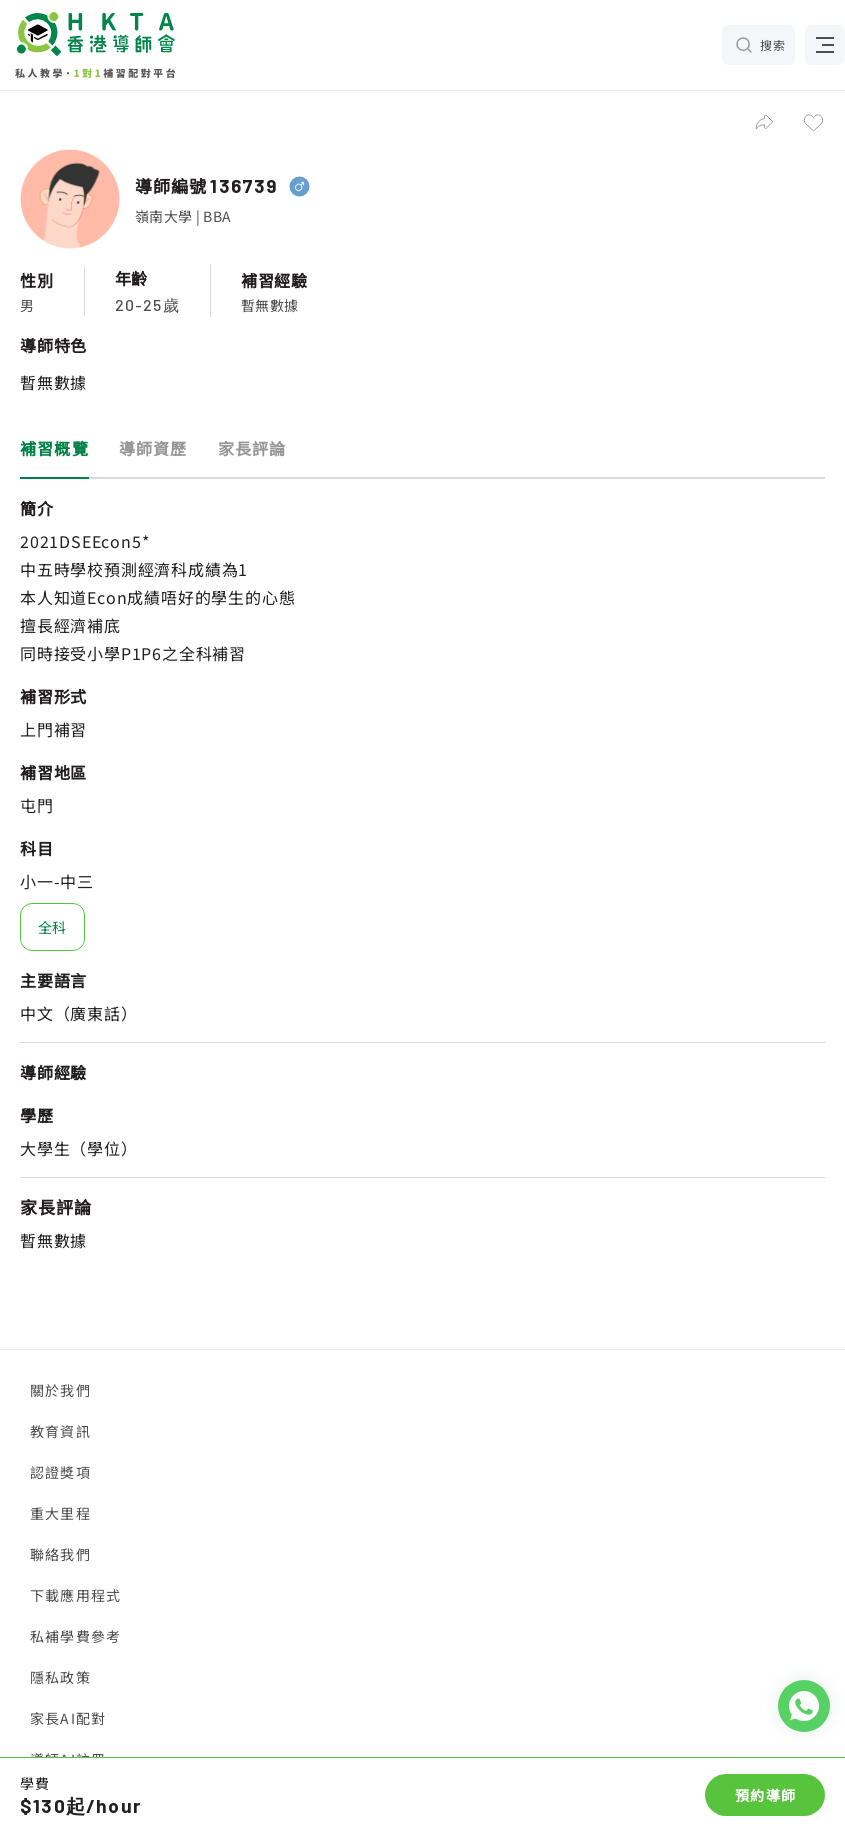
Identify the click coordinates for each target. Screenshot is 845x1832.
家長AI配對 (68, 1718)
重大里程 (60, 1513)
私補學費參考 (75, 1636)
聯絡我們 (60, 1554)
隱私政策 (60, 1677)
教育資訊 (60, 1431)
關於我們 (60, 1390)
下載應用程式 (75, 1595)
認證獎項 (60, 1472)
